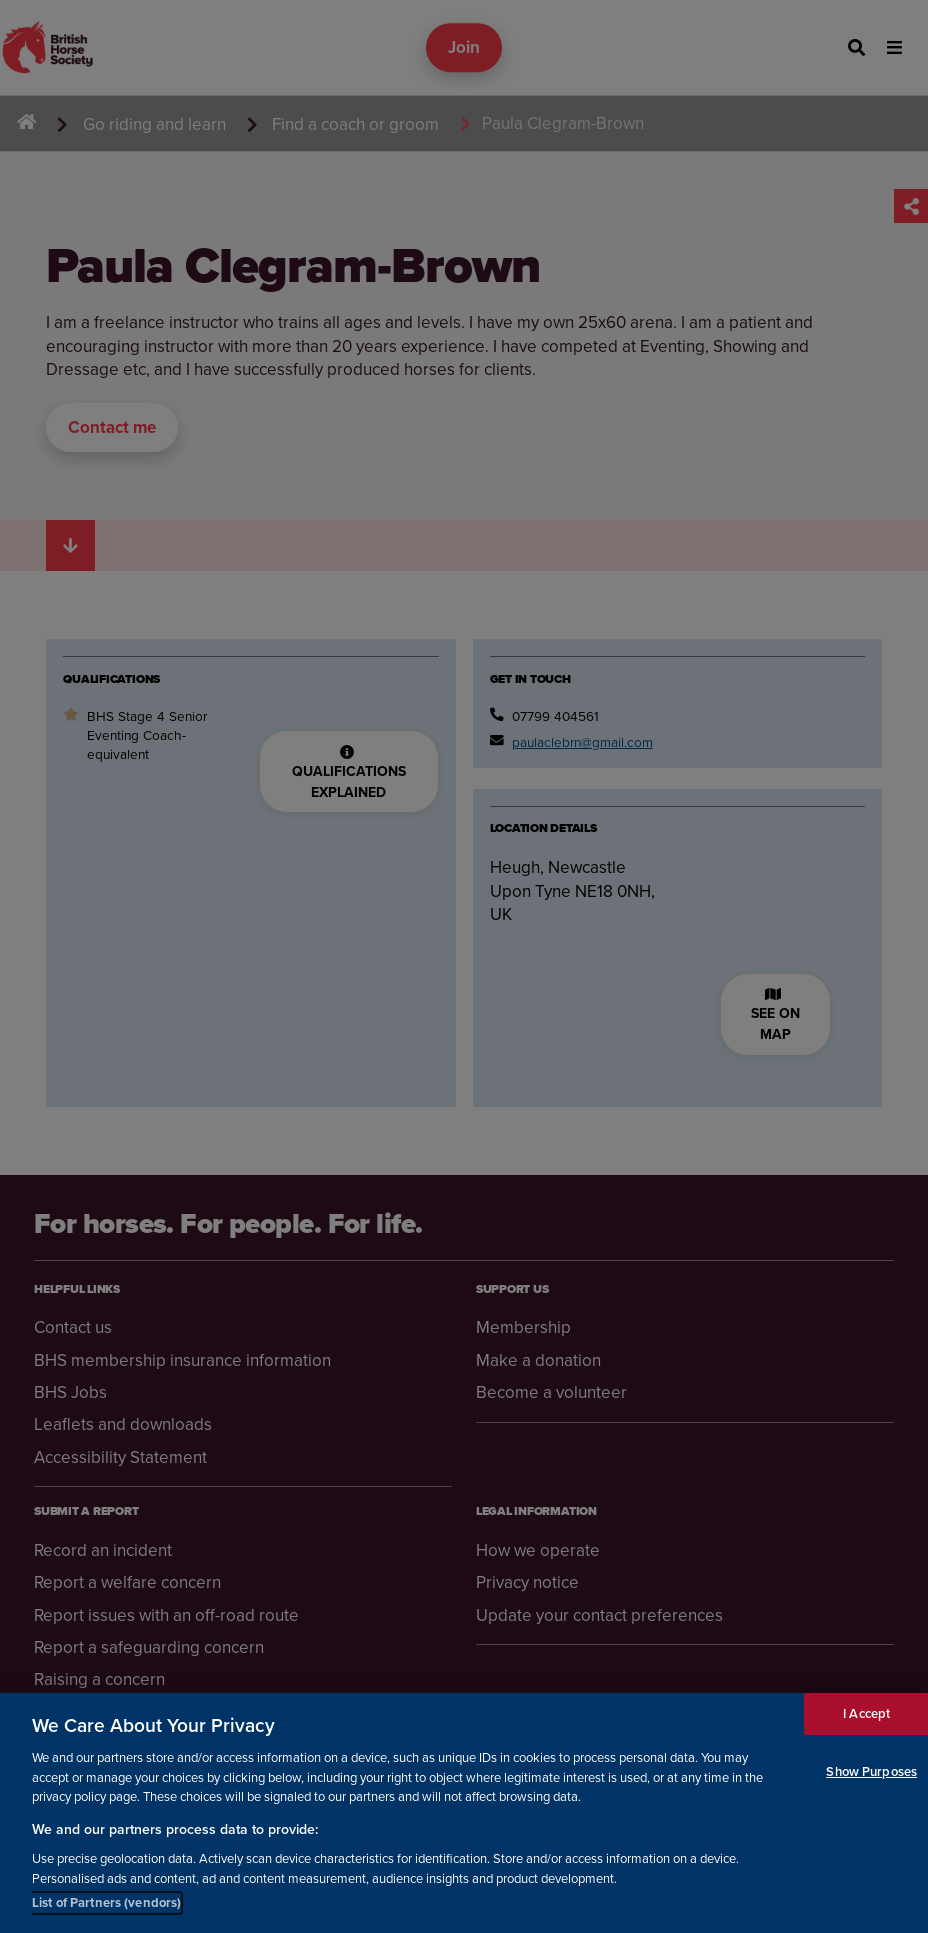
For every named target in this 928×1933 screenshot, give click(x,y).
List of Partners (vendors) (106, 1905)
